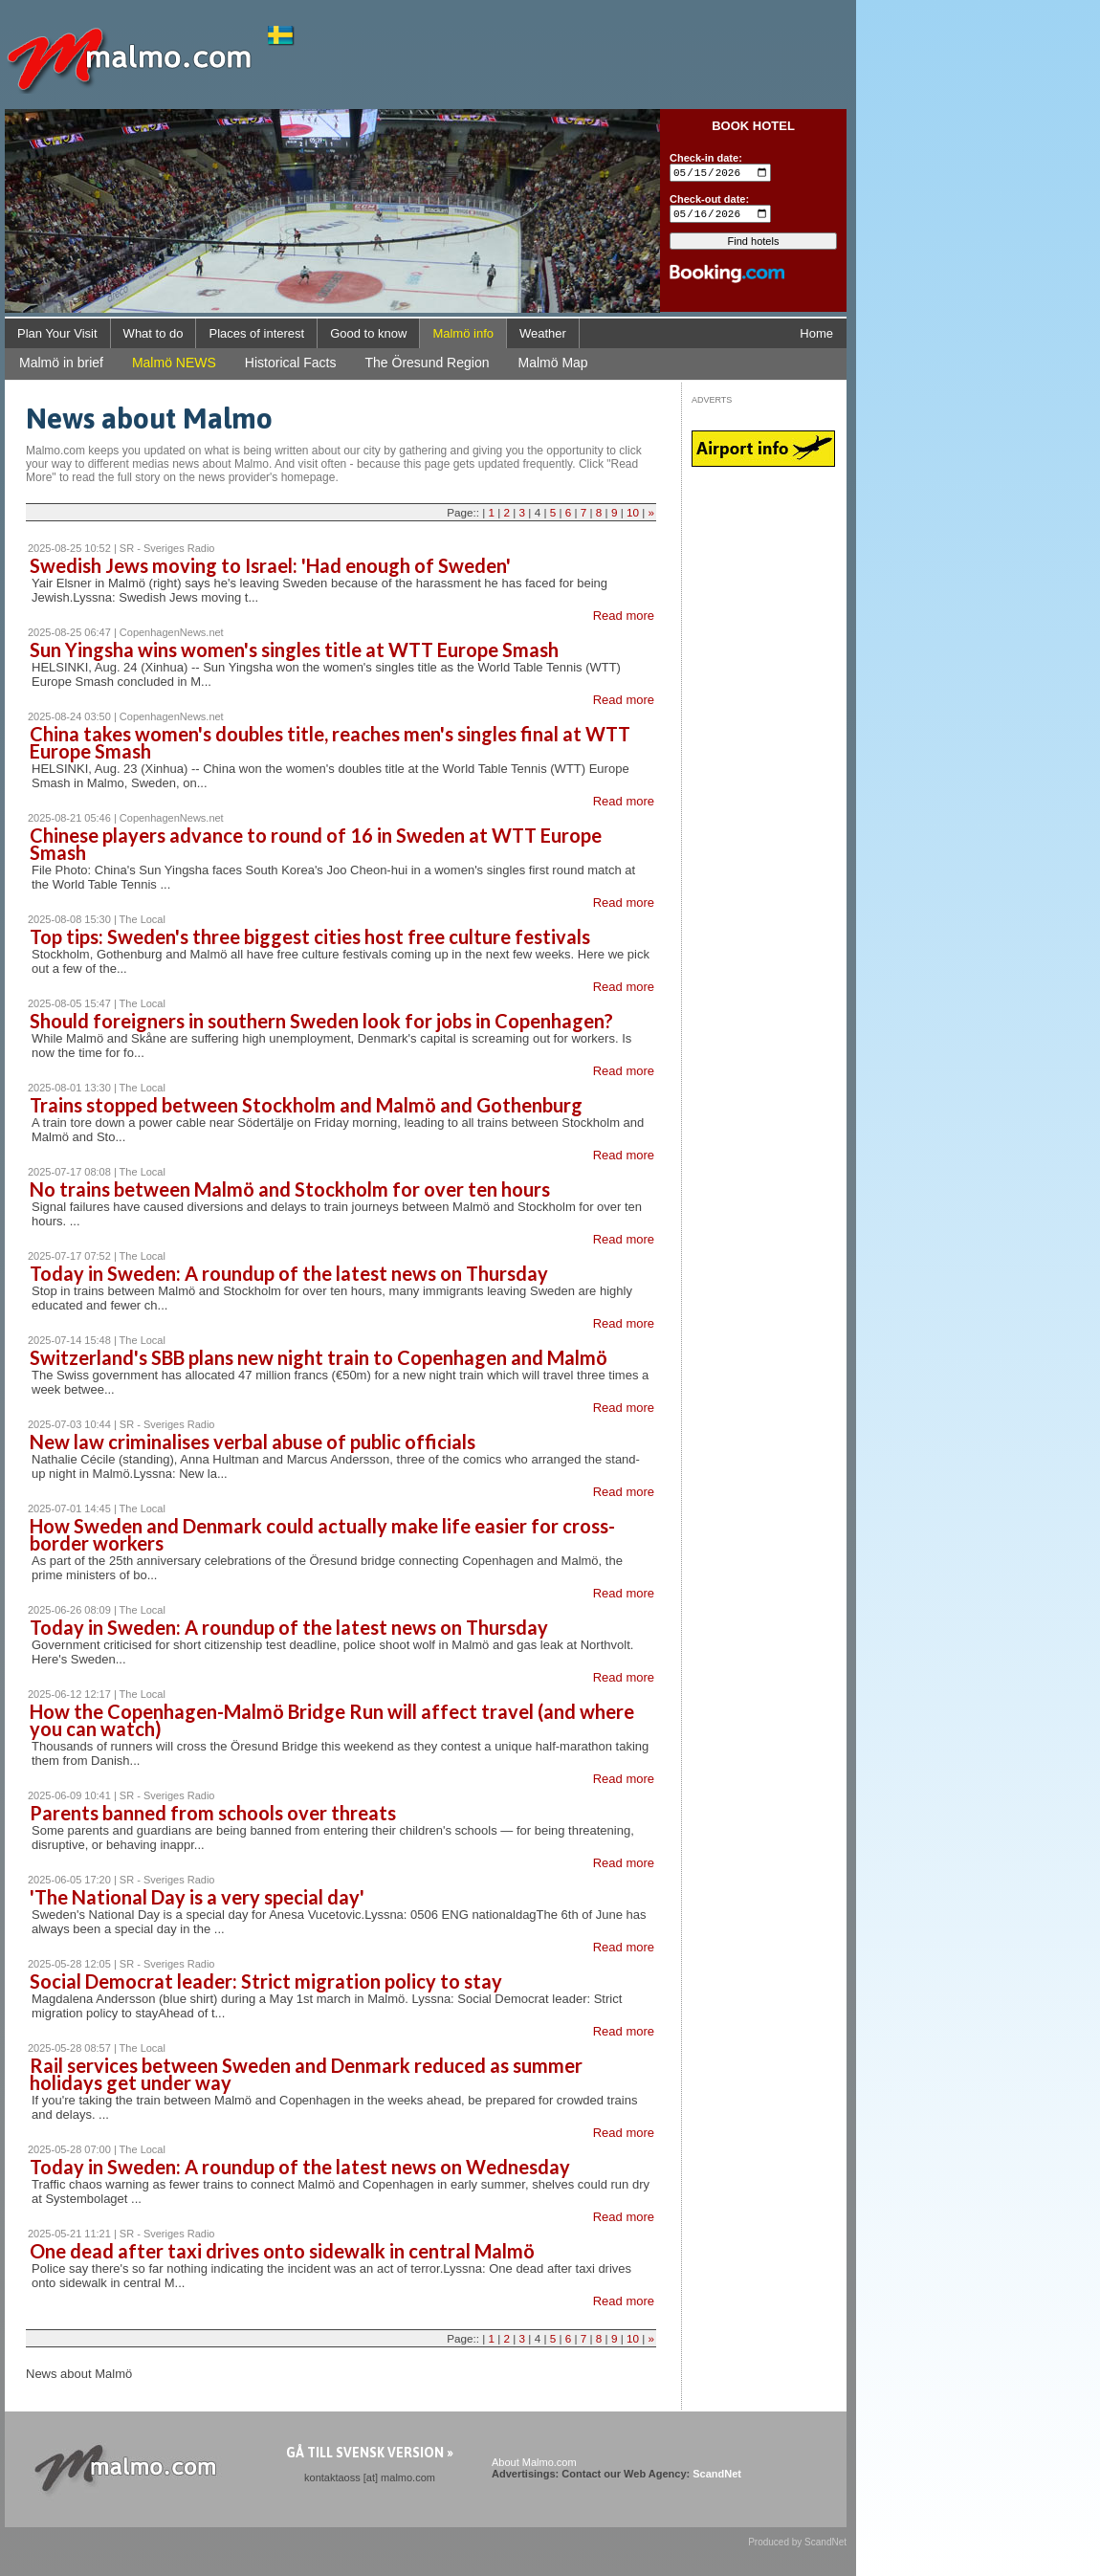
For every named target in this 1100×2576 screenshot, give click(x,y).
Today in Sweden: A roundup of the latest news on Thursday (289, 1273)
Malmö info (463, 333)
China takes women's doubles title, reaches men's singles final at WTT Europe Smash (330, 742)
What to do (153, 333)
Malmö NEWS (174, 362)
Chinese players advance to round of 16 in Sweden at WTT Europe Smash (316, 844)
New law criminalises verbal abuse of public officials (252, 1441)
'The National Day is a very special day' (197, 1896)
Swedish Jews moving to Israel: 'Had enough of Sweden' (270, 565)
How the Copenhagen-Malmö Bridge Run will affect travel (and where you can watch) (332, 1720)
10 (633, 512)
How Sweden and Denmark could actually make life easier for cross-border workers (322, 1534)
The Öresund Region (427, 362)
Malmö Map (552, 362)
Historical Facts (291, 362)
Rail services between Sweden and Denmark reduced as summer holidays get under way (306, 2074)
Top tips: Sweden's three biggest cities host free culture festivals (310, 936)
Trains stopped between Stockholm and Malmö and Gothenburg (306, 1104)
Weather (542, 333)
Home (816, 333)
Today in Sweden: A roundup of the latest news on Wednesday (300, 2166)
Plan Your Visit (57, 333)
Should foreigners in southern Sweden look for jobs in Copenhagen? (321, 1020)
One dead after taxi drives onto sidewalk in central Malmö (282, 2250)
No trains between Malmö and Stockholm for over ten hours (290, 1189)
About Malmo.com (534, 2462)
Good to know (368, 333)
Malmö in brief (61, 362)
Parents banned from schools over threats (213, 1812)
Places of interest (256, 333)
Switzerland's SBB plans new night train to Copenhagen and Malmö (318, 1357)
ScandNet (717, 2473)
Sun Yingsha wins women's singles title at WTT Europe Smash (294, 649)
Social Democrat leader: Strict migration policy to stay (266, 1981)
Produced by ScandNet (797, 2542)
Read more (623, 615)
